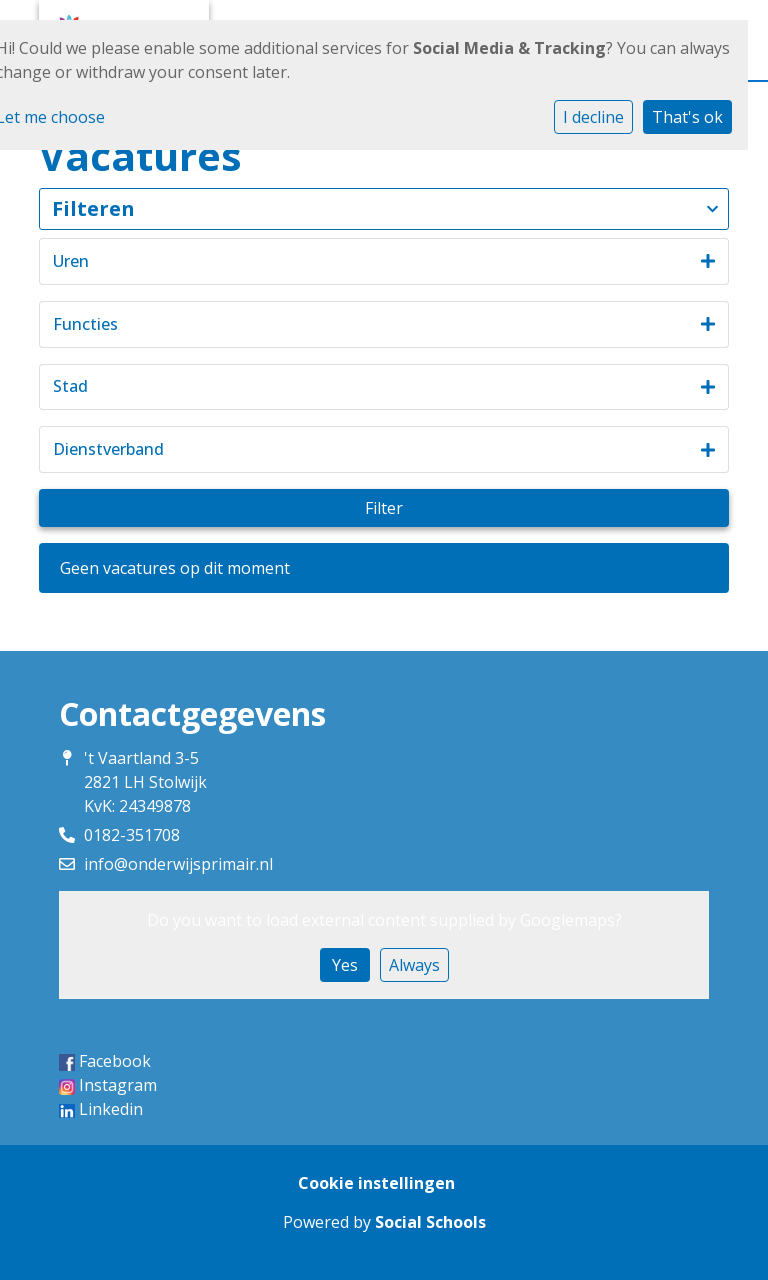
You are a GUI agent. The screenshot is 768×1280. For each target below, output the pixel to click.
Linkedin (111, 1109)
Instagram (118, 1085)
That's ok (687, 117)
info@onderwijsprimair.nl (178, 864)
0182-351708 (132, 835)
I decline (593, 117)
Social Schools (430, 1222)
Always (414, 965)
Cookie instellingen (376, 1183)
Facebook (115, 1061)
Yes (345, 965)
